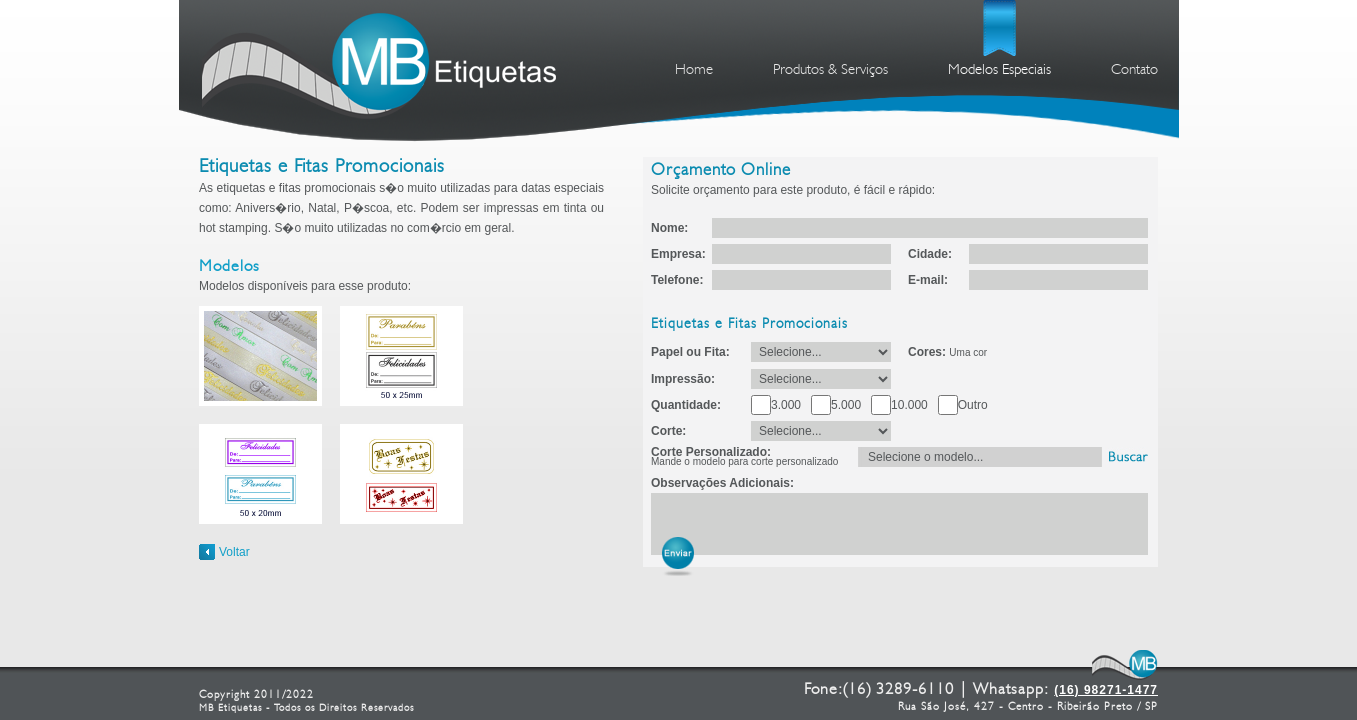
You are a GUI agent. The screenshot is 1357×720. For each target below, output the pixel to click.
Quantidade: (686, 405)
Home (694, 70)
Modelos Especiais (999, 70)
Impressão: (683, 379)
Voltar (234, 552)
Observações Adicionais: (722, 483)
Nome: (669, 228)
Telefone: (677, 280)
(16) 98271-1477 (1106, 690)
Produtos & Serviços (830, 70)
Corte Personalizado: (744, 457)
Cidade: (930, 254)
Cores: (947, 352)
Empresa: (678, 254)
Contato (1134, 70)
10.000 (909, 405)
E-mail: (928, 280)
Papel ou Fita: (690, 352)
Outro (973, 405)
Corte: (668, 431)
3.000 (786, 405)
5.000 (846, 405)
